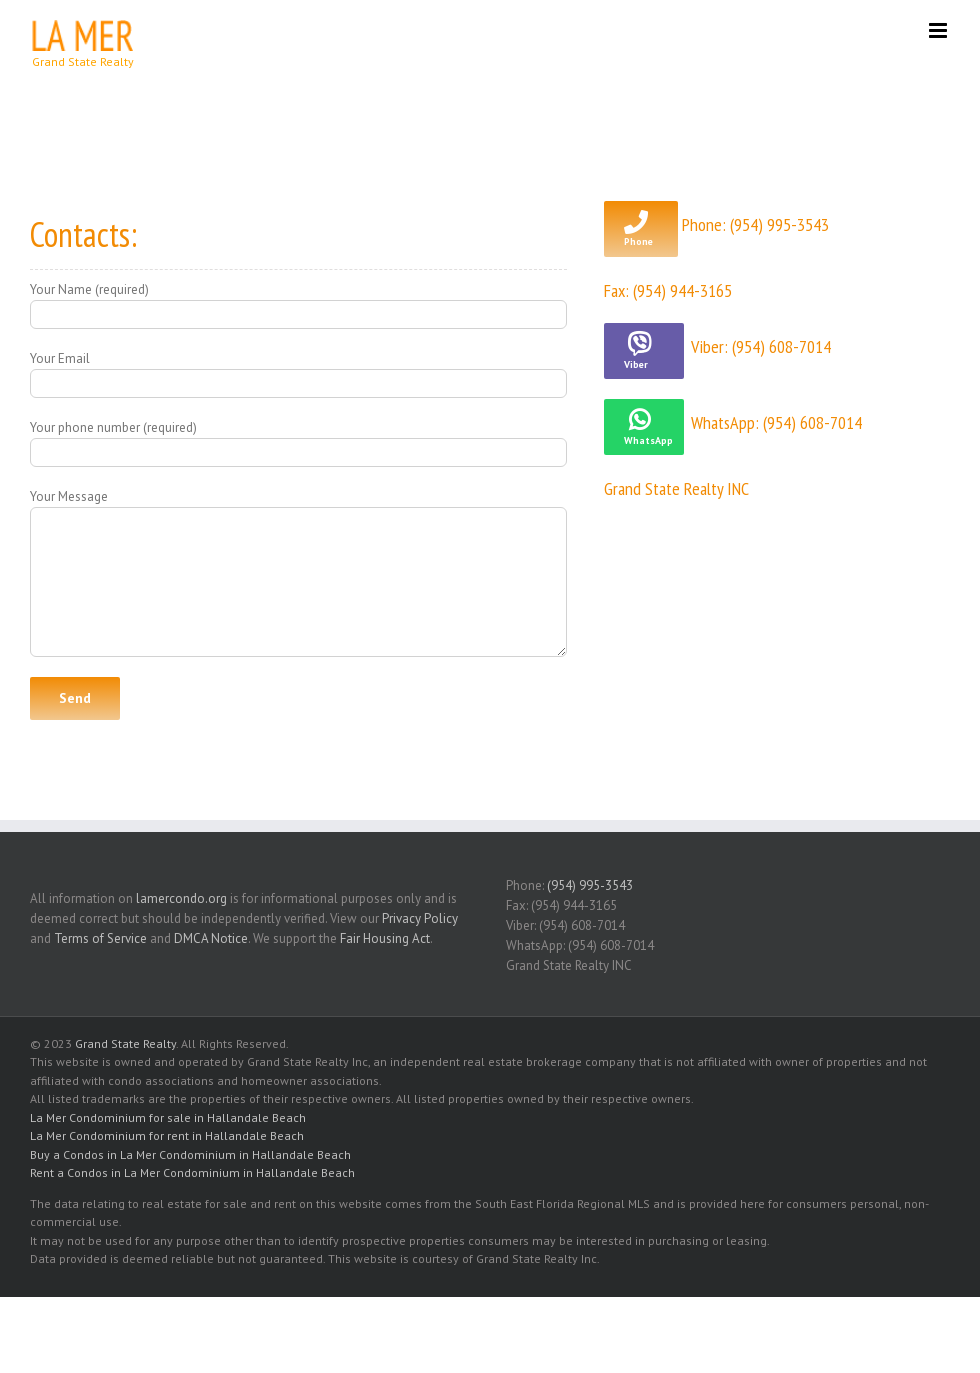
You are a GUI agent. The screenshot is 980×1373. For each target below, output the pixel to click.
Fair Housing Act (385, 938)
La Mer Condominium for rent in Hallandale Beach (167, 1135)
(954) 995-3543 (590, 885)
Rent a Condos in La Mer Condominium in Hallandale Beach (192, 1172)
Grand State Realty (125, 1043)
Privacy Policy (420, 918)
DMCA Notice (211, 938)
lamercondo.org (181, 898)
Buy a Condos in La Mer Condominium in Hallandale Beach (190, 1154)
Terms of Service (100, 938)
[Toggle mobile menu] (939, 30)
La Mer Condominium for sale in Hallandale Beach (168, 1117)
